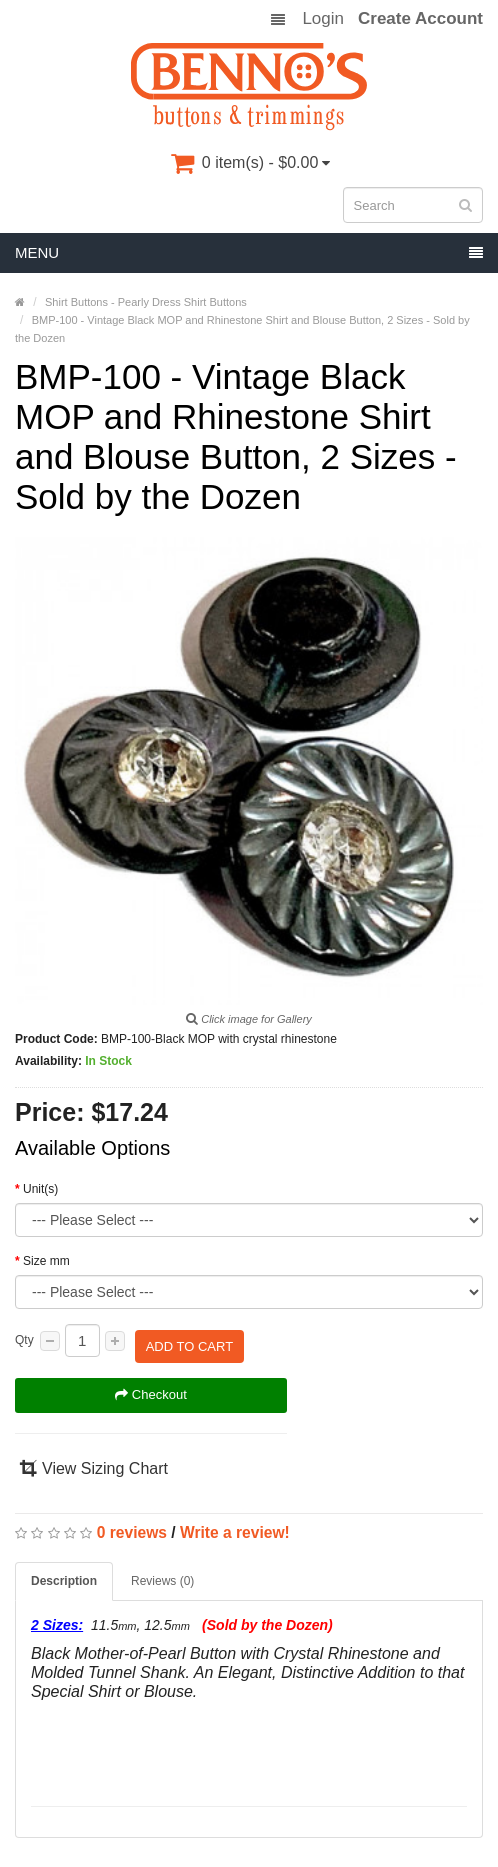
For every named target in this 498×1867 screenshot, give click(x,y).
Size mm (46, 1261)
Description (64, 1570)
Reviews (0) (162, 1570)
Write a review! (235, 1521)
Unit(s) (40, 1189)
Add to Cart (189, 1340)
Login (323, 19)
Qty (24, 1340)
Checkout (151, 1384)
